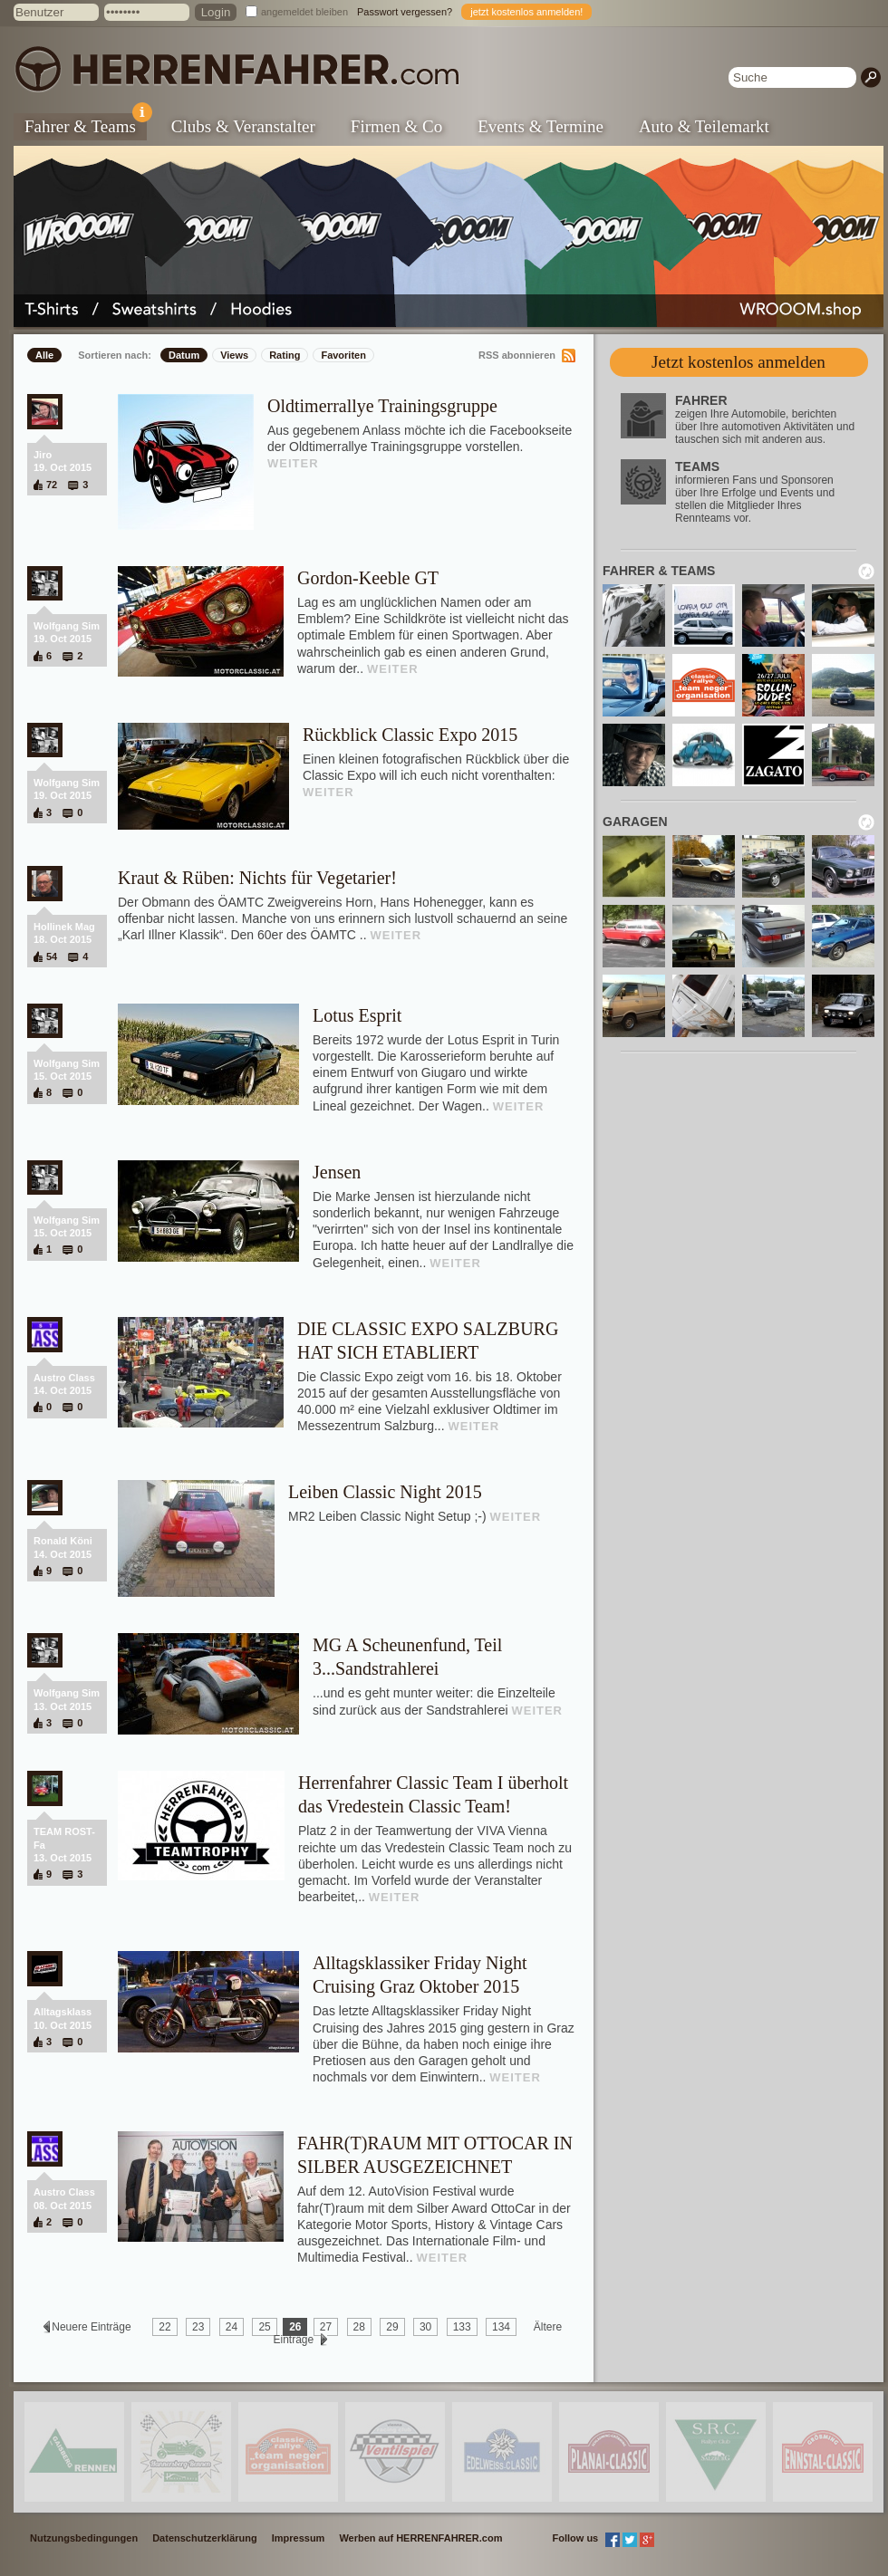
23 (198, 2327)
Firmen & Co (396, 126)
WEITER (293, 463)
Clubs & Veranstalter (243, 126)
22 (164, 2327)
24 (231, 2327)
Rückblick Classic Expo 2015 (410, 735)
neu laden (866, 571)
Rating (284, 355)
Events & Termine (540, 126)
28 (359, 2327)
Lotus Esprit (357, 1015)
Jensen (337, 1172)
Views (234, 355)
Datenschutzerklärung (204, 2538)
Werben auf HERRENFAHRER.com (420, 2538)
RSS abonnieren (516, 355)
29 (392, 2327)
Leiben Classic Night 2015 (385, 1492)
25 (264, 2327)
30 (425, 2327)
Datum (184, 355)
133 (462, 2327)
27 (326, 2327)
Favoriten (343, 355)
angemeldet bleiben (304, 11)
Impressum (298, 2538)
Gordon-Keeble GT (368, 578)
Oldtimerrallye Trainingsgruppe (382, 406)
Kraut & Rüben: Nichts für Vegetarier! (257, 878)
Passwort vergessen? (404, 11)
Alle (44, 355)
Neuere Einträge (91, 2327)
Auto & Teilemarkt (704, 126)
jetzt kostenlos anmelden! (526, 11)
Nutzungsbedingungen (84, 2538)
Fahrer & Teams (85, 124)
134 (501, 2327)
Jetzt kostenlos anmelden (738, 361)
